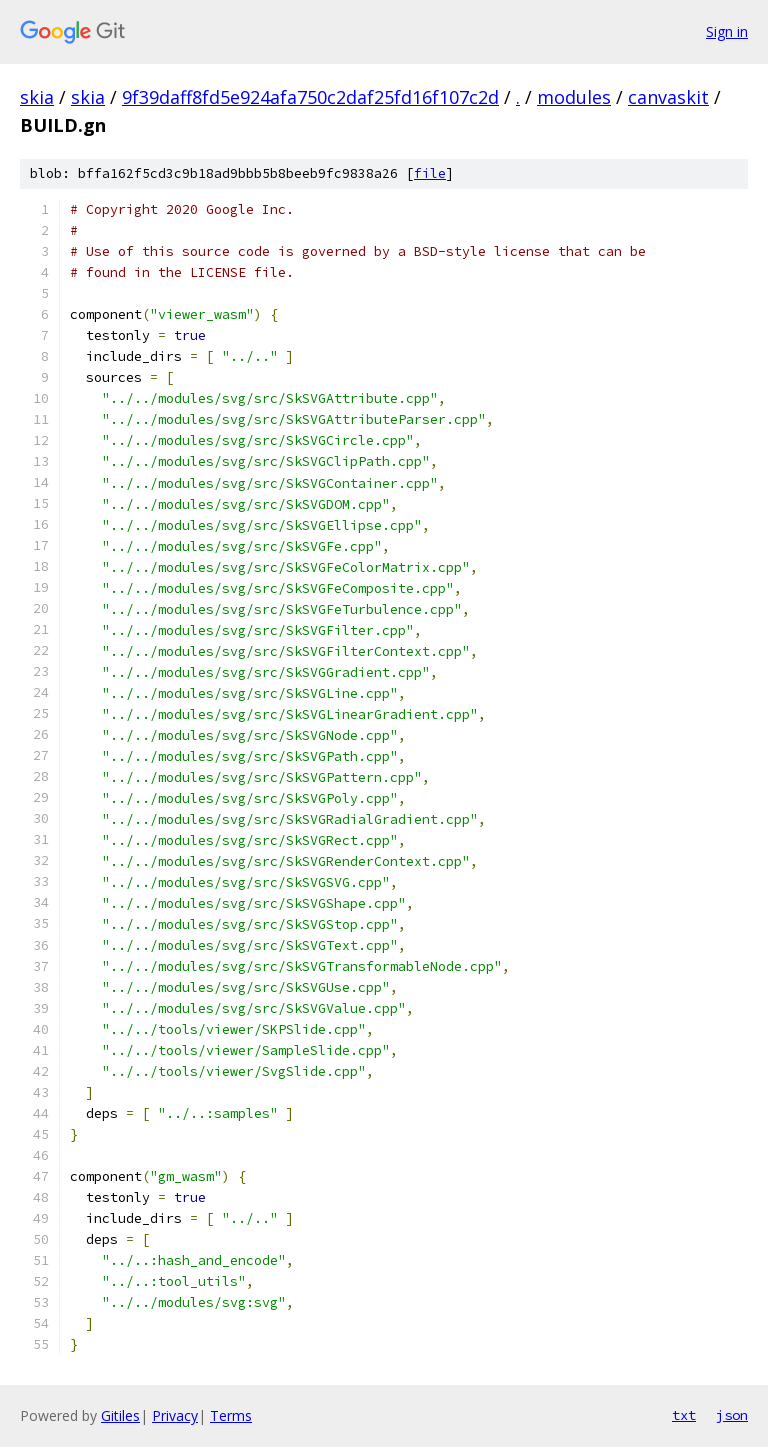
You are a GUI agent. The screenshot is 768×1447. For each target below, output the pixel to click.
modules (574, 97)
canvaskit (668, 97)
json (732, 1415)
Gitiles (120, 1415)
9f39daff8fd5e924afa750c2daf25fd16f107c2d (310, 97)
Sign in (727, 31)
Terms (231, 1415)
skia (37, 97)
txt (684, 1415)
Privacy (175, 1415)
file (430, 173)
